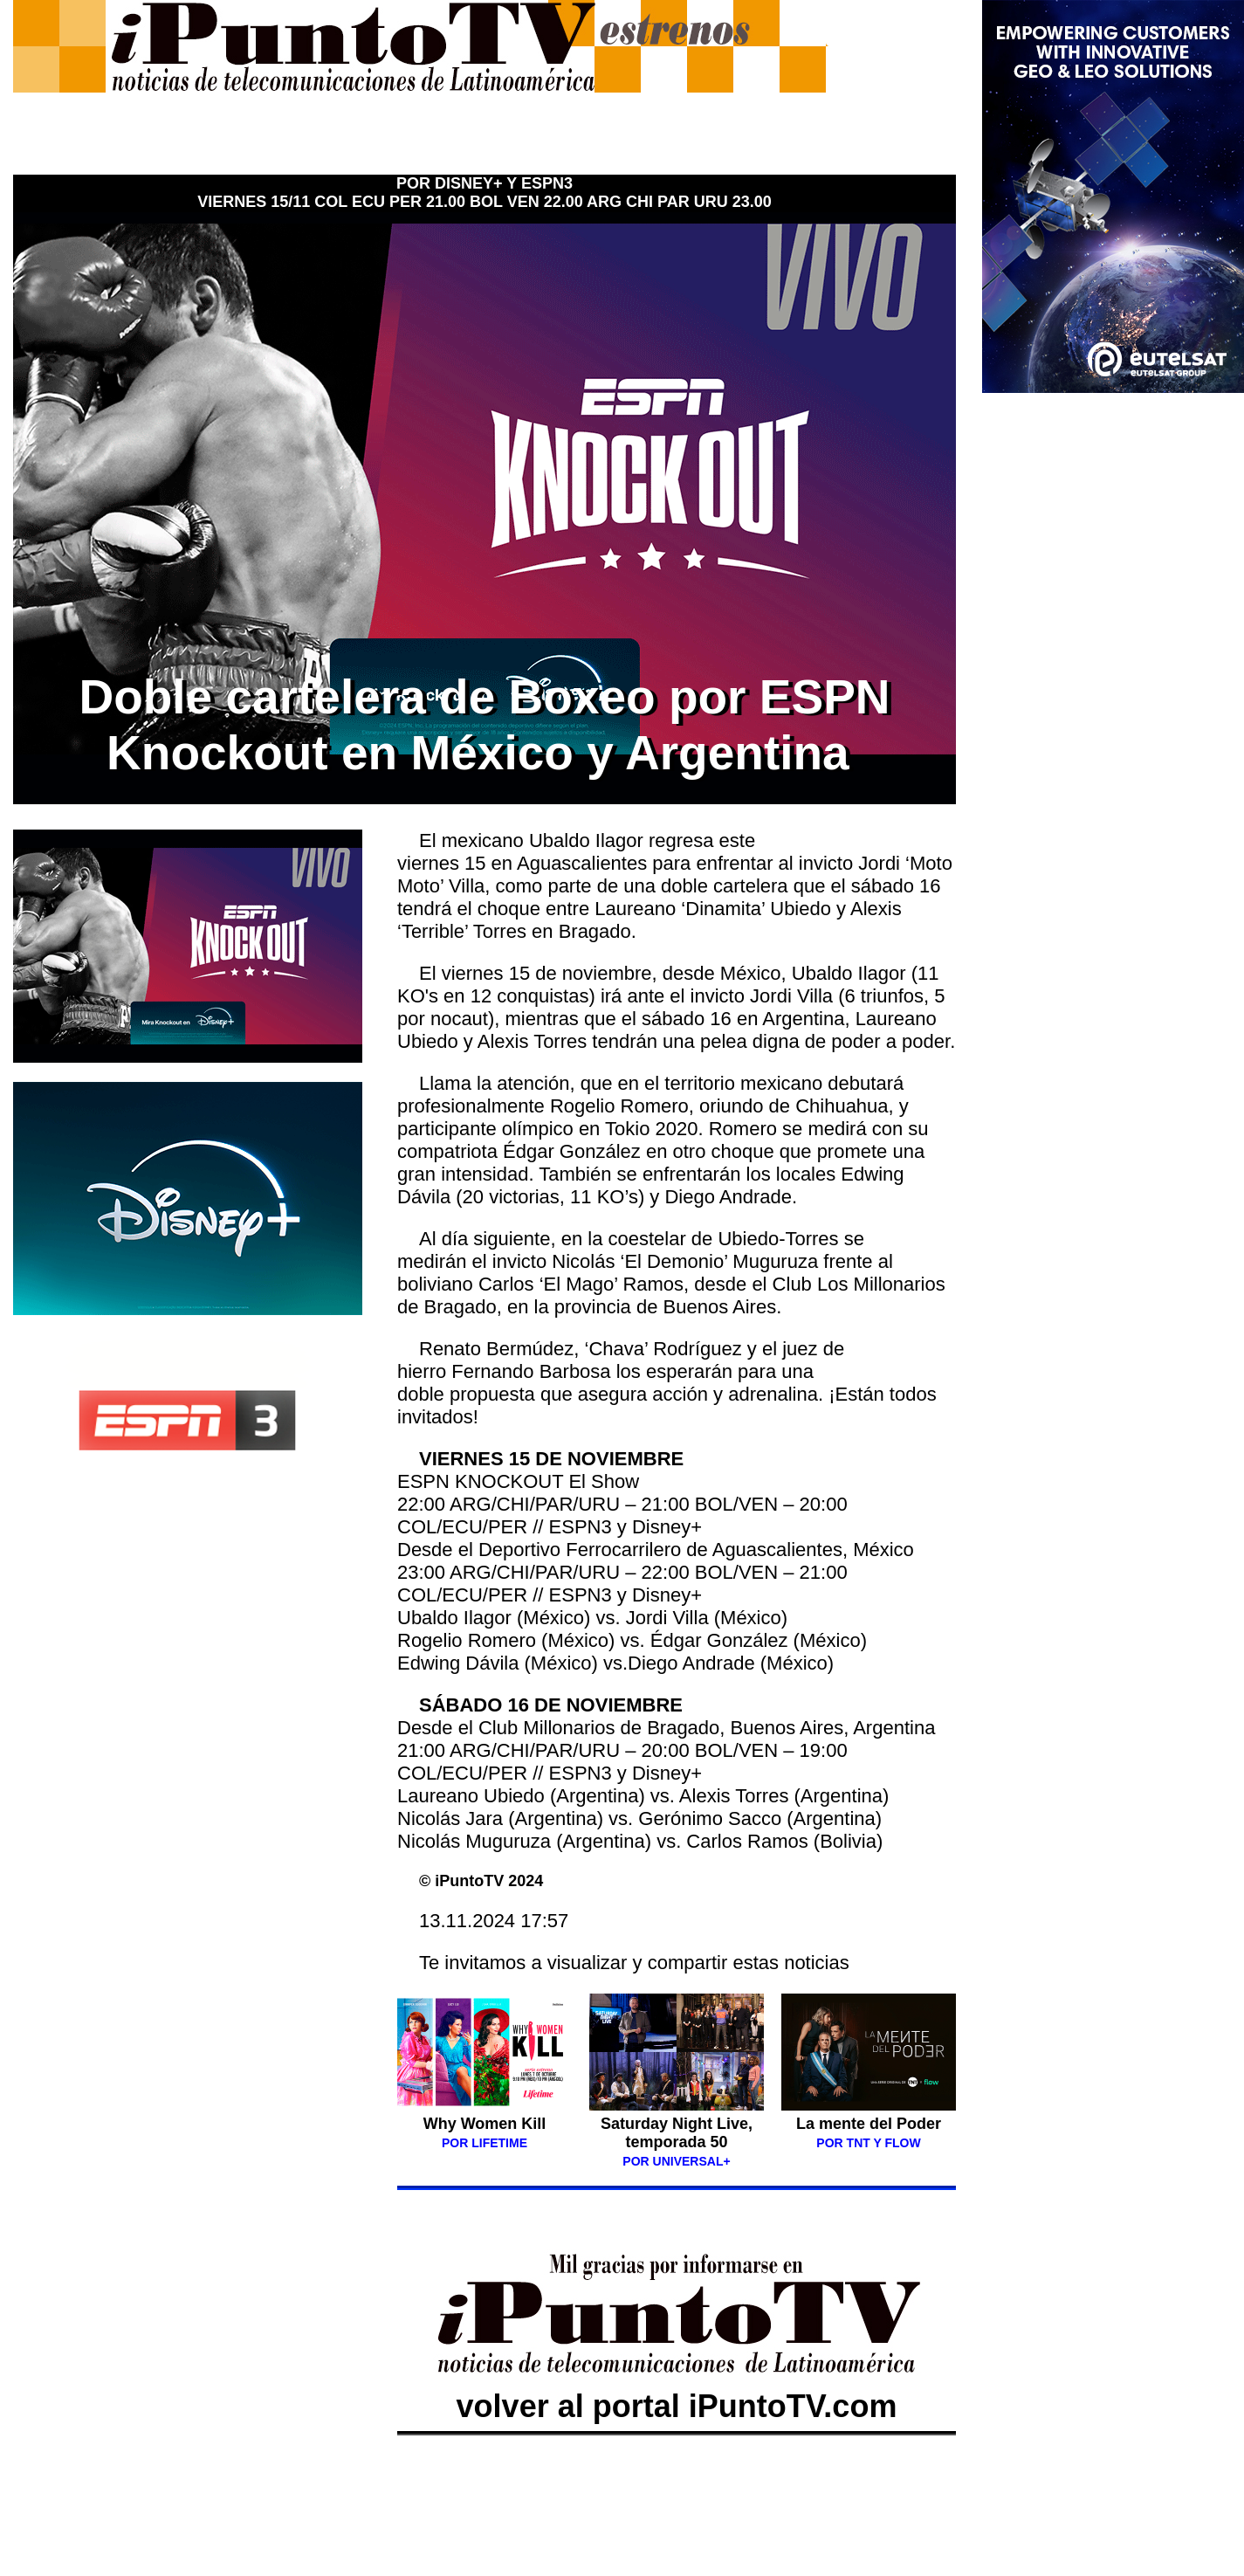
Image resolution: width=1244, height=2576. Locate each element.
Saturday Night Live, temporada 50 (677, 2133)
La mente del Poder (868, 2123)
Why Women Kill (484, 2132)
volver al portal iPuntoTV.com (676, 2388)
